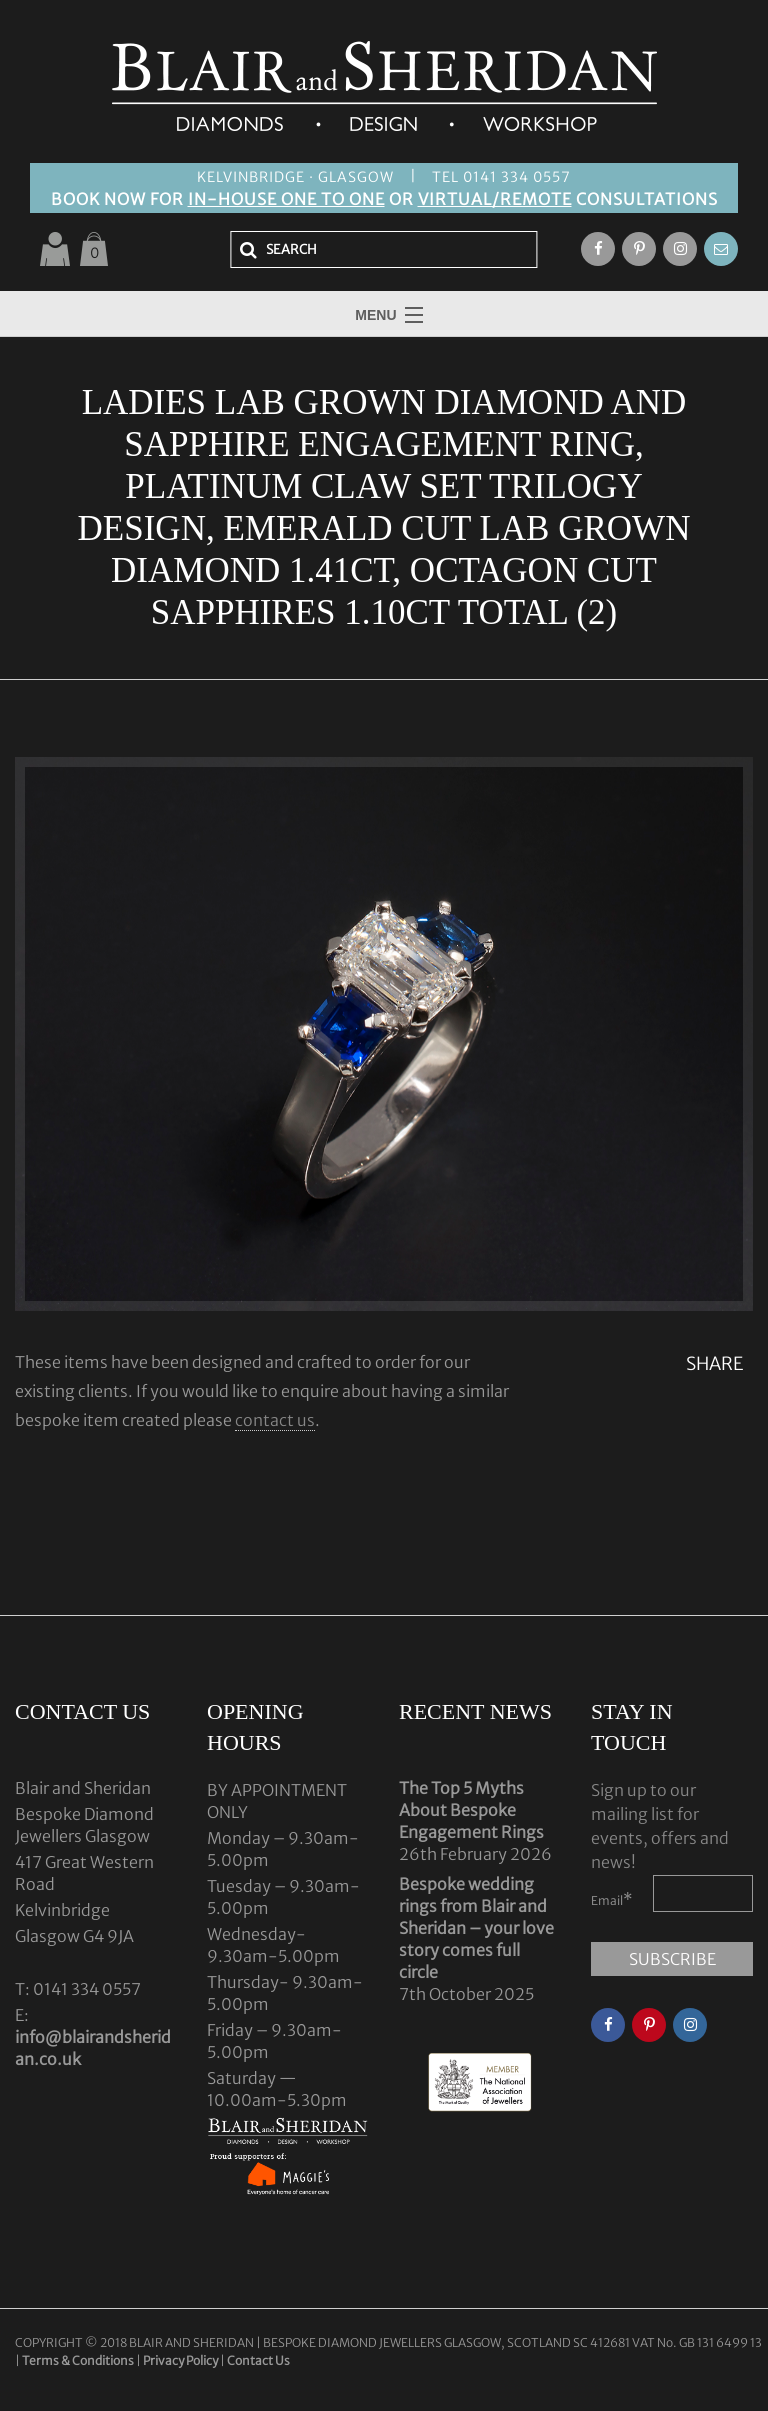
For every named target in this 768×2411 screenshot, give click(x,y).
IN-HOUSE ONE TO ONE (286, 199)
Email (612, 1899)
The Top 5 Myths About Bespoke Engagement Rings (471, 1810)
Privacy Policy (180, 2360)
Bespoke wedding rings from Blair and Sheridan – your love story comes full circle (476, 1928)
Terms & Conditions (79, 2360)
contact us (275, 1420)
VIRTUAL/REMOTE (495, 199)
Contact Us (258, 2360)
